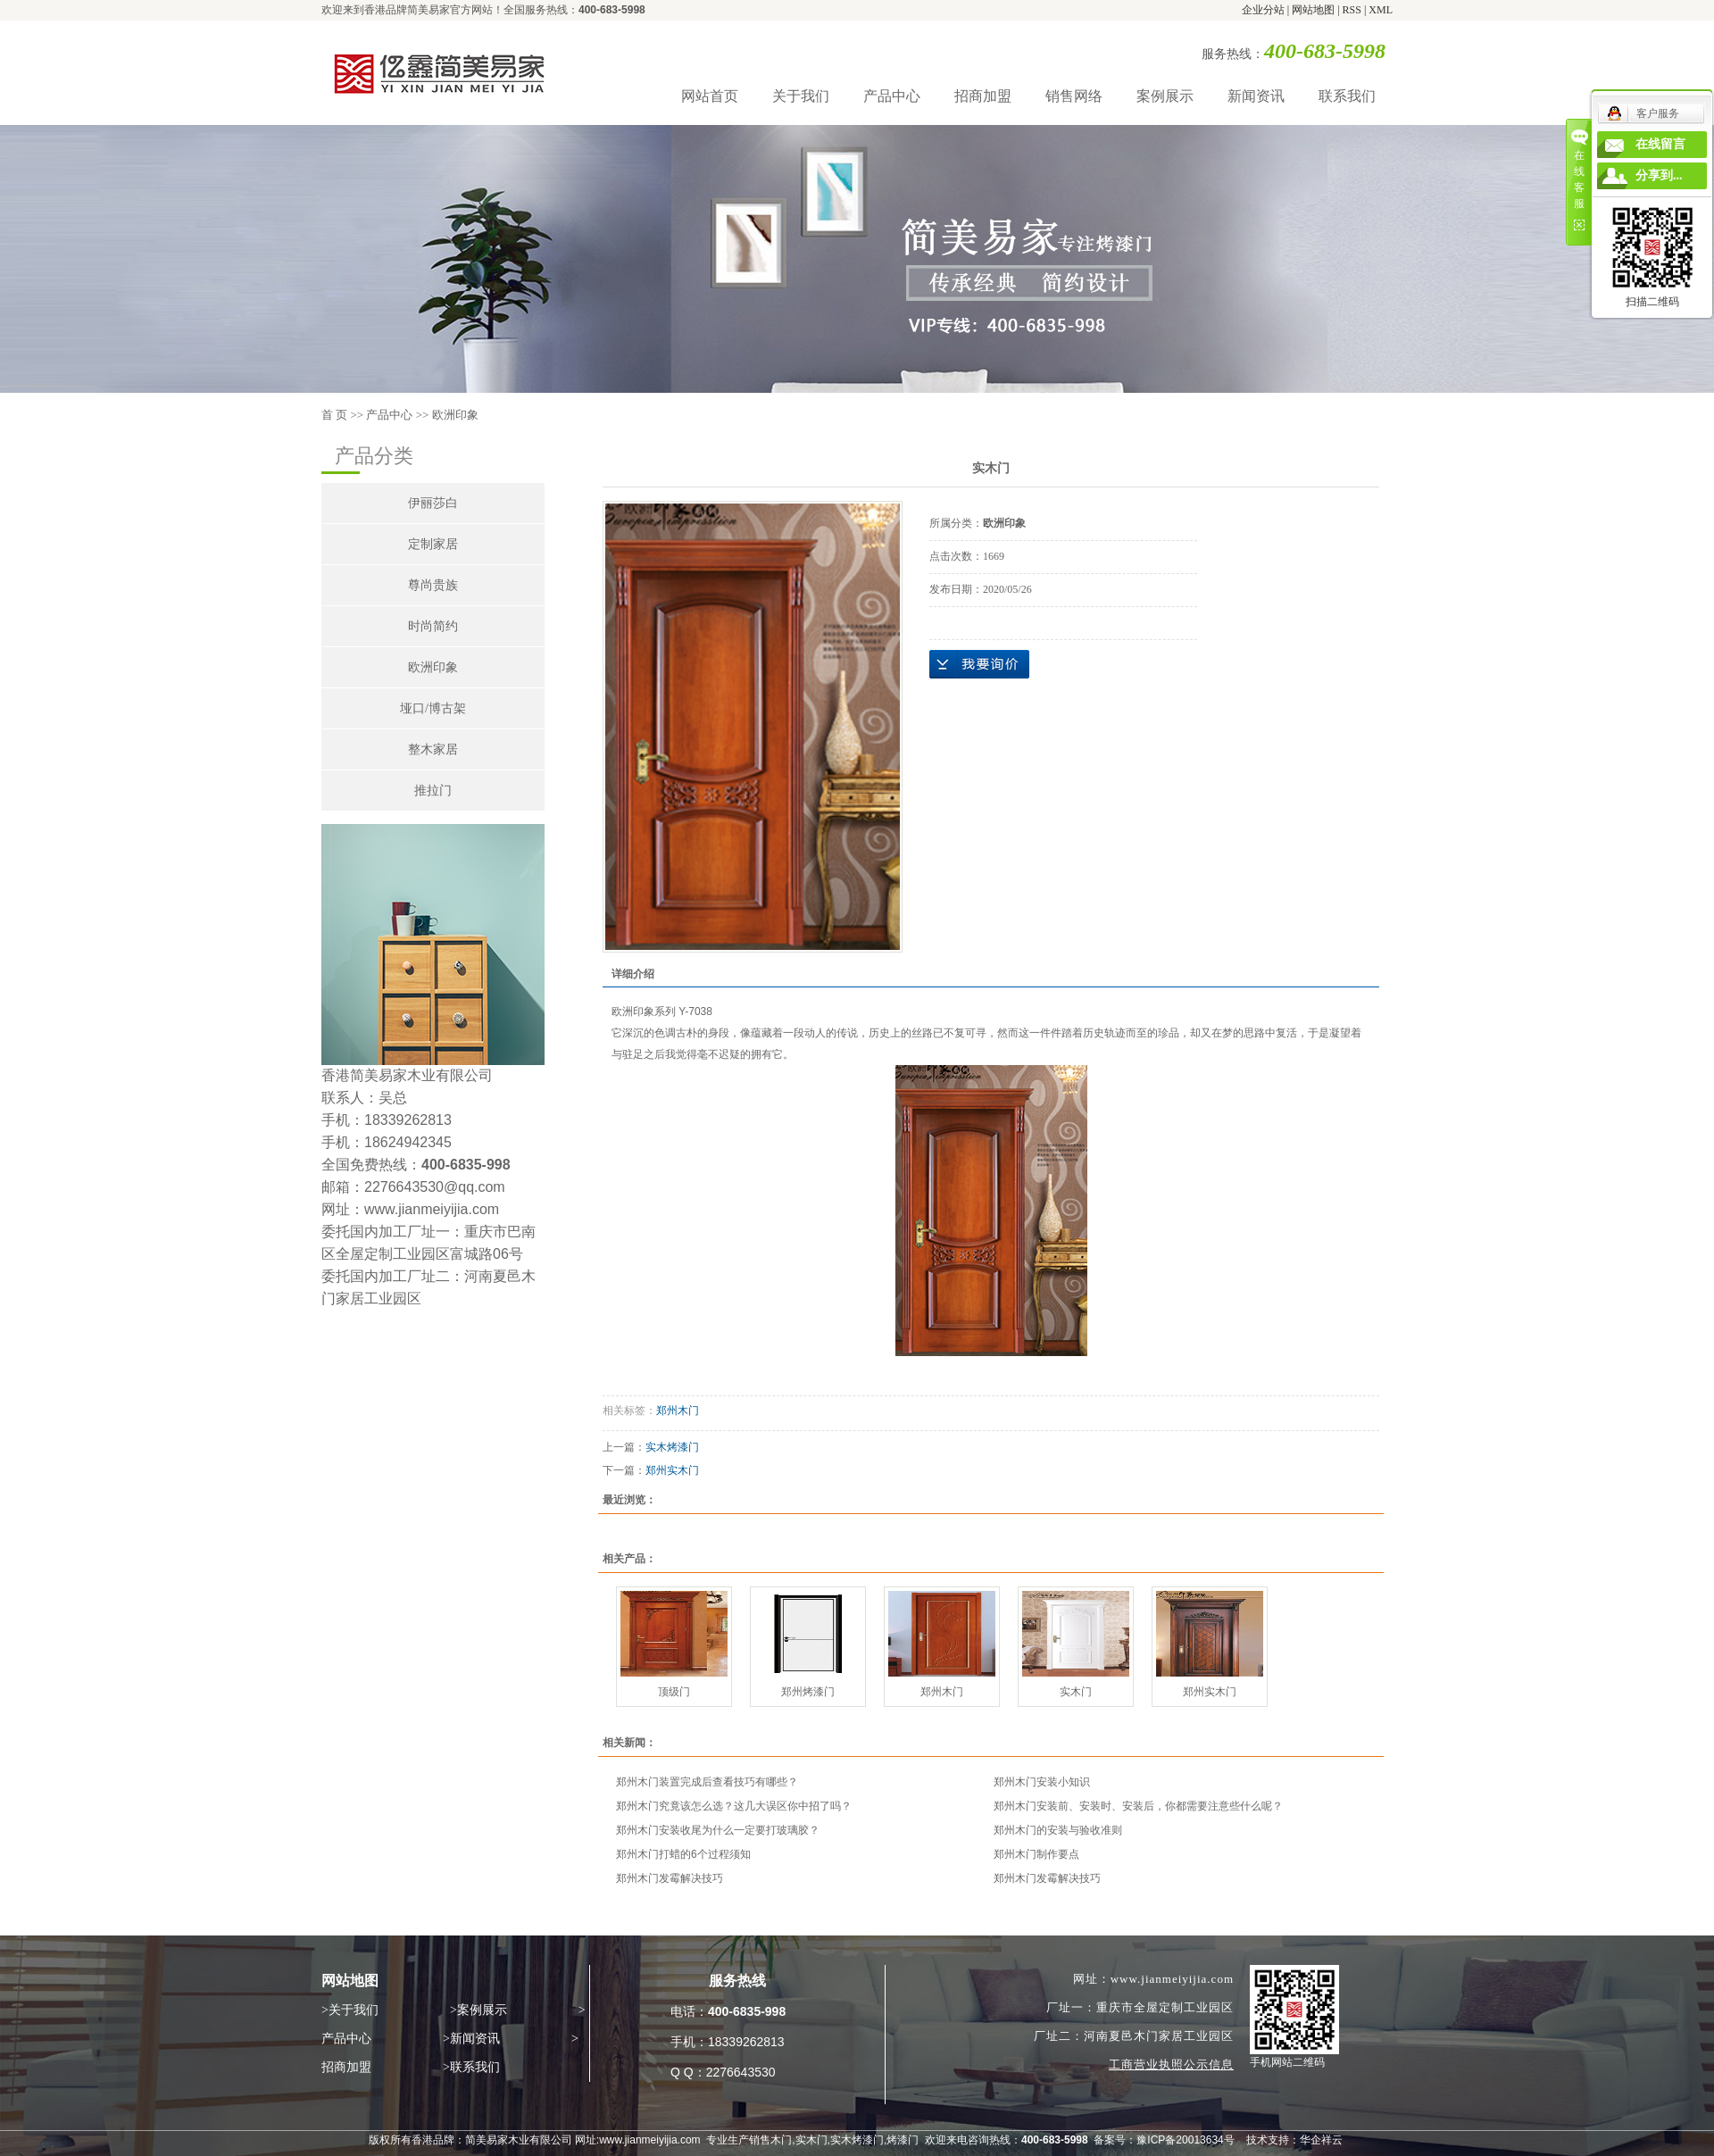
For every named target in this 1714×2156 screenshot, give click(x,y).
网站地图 (1314, 10)
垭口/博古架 (433, 708)
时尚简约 (433, 626)
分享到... (1659, 175)
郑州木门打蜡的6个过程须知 (683, 1854)
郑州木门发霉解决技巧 (669, 1878)
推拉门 (433, 790)
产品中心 (891, 96)
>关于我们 (350, 2010)
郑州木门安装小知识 (1042, 1782)
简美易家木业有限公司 (518, 2140)
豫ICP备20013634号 (1185, 2140)
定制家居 (433, 544)
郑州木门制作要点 (1036, 1854)
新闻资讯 (1256, 96)
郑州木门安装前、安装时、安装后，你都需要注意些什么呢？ (1138, 1806)
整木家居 (433, 749)
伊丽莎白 (433, 503)
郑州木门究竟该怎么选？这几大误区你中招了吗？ (734, 1806)
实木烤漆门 (672, 1447)
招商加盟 (982, 96)
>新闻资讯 (471, 2038)
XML (1381, 10)
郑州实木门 (672, 1470)
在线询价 (979, 664)
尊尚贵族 (433, 585)
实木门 (1076, 1692)
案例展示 (1165, 96)
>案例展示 (478, 2010)
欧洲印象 (455, 414)
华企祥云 (1321, 2140)
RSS (1352, 10)
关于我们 (800, 96)
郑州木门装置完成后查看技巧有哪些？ (707, 1782)
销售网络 (1073, 96)
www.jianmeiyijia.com (649, 2140)
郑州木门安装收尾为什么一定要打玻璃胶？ (718, 1830)
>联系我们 (471, 2067)
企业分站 (1263, 10)
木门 (781, 2140)
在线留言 (1660, 144)
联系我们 (1347, 96)
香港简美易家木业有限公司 (407, 1075)
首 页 (334, 414)
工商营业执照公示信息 (1171, 2064)
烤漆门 (902, 2140)
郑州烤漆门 (808, 1692)
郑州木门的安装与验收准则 (1058, 1830)
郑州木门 (677, 1410)
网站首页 (709, 96)
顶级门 (674, 1692)
